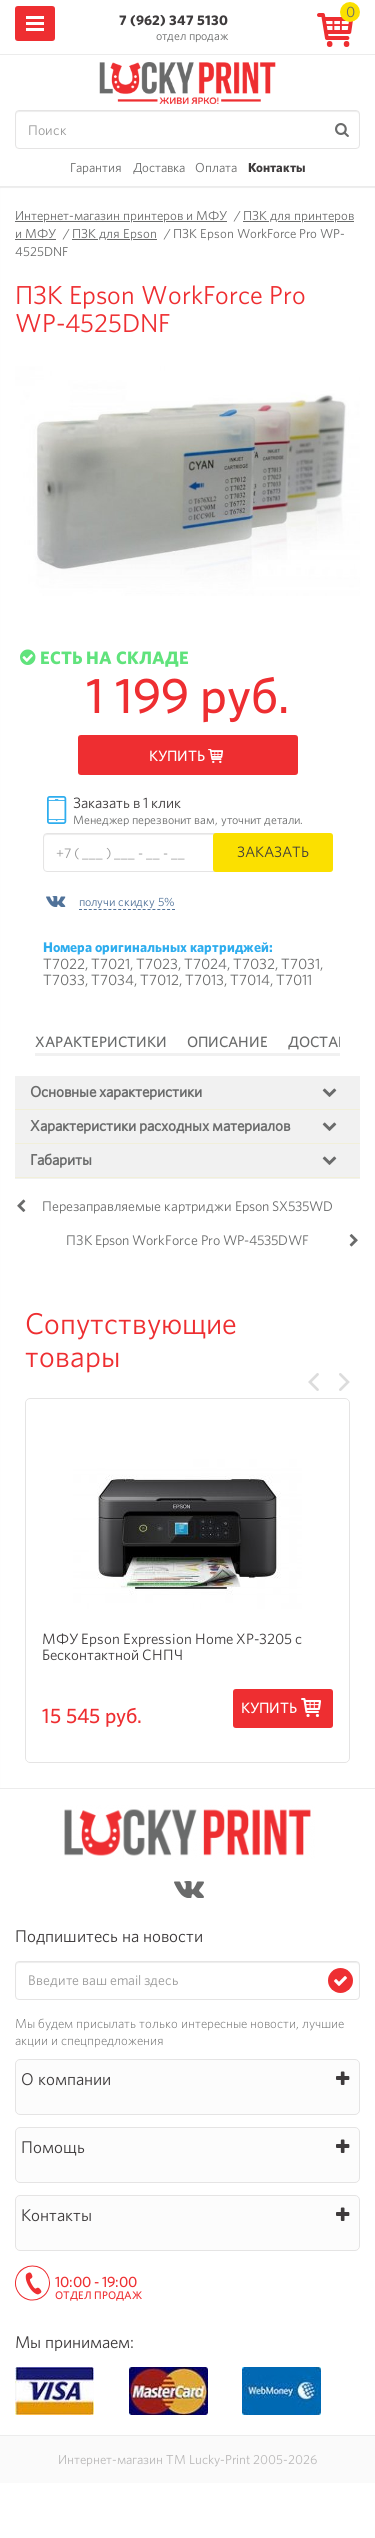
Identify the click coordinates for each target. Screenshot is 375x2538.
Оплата (216, 167)
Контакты (276, 167)
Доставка (159, 167)
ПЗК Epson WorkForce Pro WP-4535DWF (187, 1240)
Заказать (273, 851)
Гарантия (96, 167)
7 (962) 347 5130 (173, 20)
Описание (227, 1042)
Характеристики (101, 1042)
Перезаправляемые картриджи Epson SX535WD (187, 1206)
